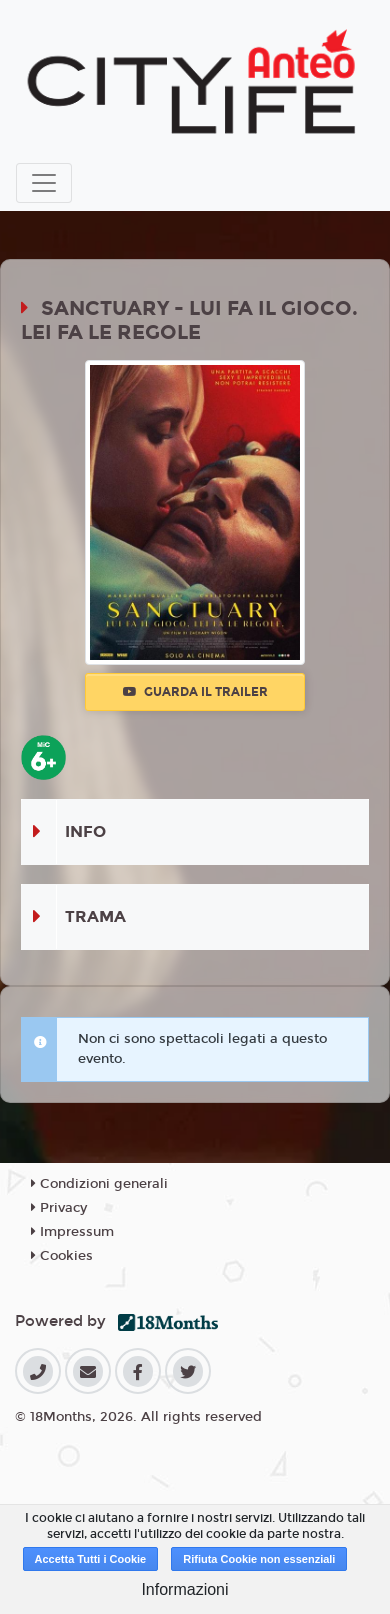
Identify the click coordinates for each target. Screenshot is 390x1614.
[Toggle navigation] (44, 183)
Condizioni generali (99, 1184)
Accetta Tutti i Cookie (91, 1559)
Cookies (62, 1256)
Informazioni (184, 1589)
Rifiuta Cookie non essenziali (259, 1559)
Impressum (72, 1232)
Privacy (59, 1208)
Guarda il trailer (195, 692)
